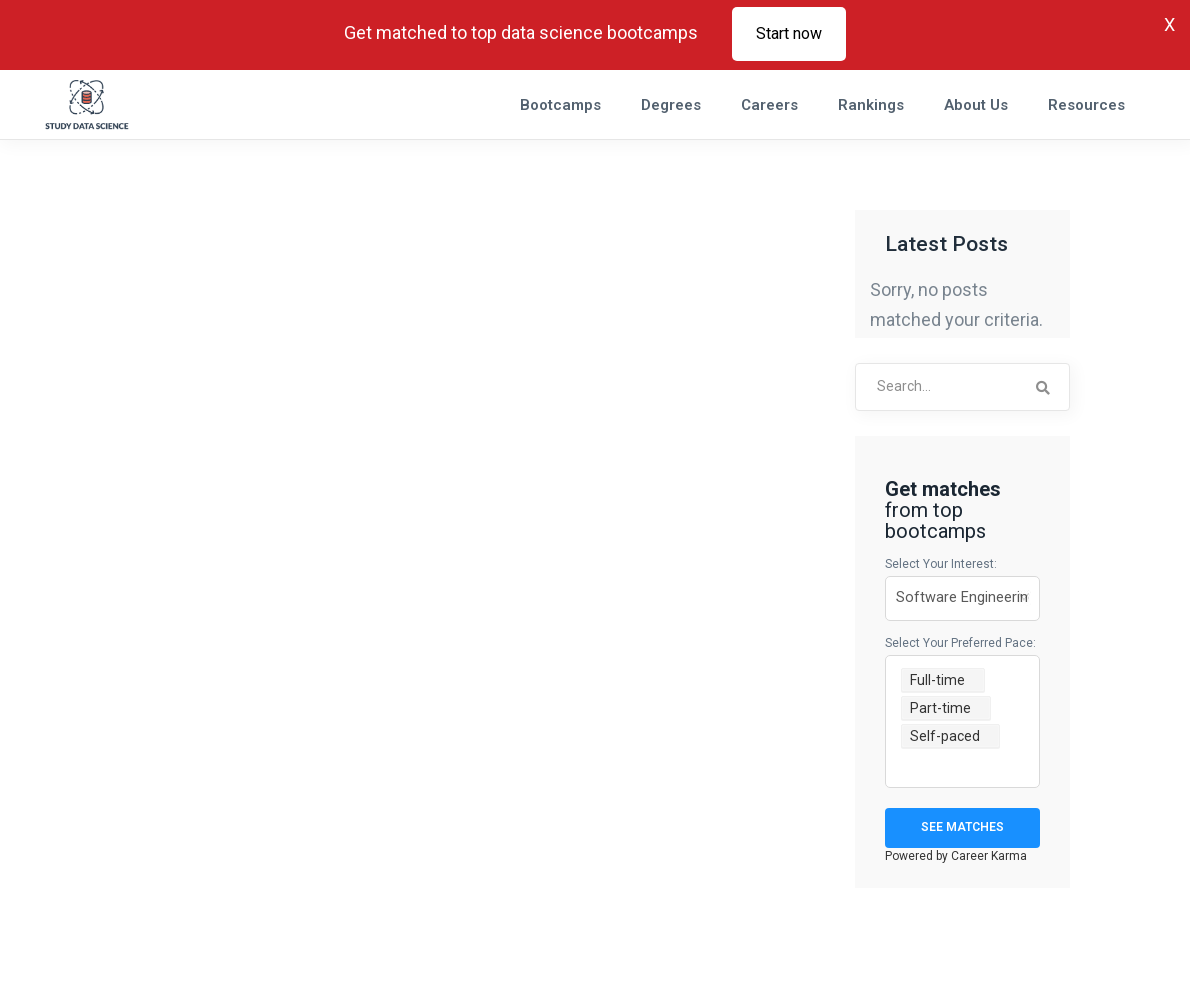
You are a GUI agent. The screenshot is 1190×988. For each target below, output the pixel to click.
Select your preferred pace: (960, 643)
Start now (789, 33)
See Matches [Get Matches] (962, 827)
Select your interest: (941, 564)
